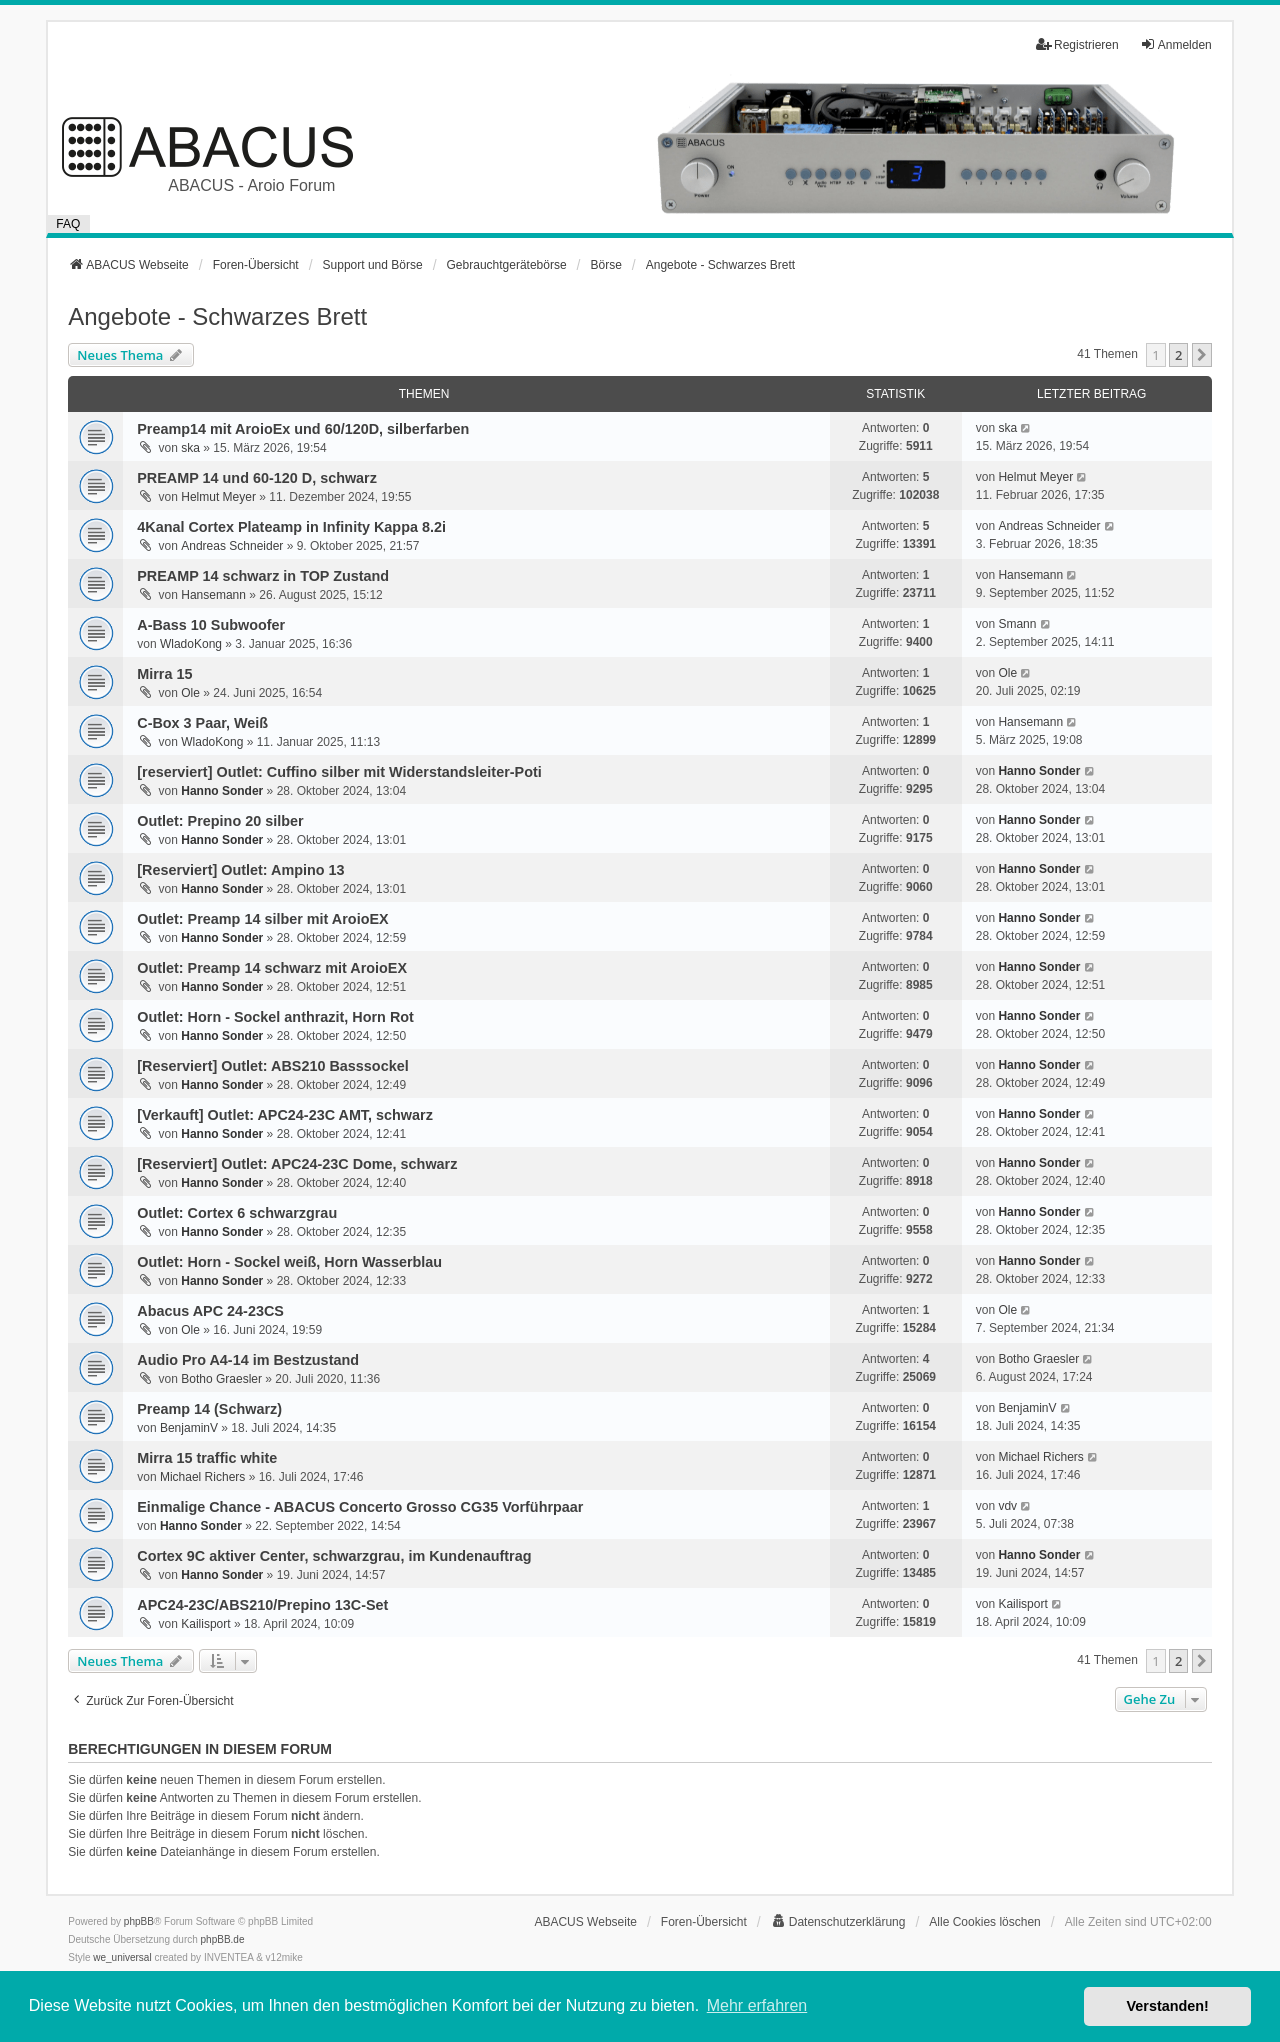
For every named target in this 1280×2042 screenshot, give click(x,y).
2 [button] (1178, 355)
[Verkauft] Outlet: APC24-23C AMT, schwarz (285, 1115)
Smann (1017, 624)
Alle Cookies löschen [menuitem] (984, 1922)
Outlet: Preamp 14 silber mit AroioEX (262, 919)
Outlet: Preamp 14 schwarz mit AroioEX (272, 968)
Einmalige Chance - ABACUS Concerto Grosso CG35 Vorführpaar (360, 1507)
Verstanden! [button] (1168, 2006)
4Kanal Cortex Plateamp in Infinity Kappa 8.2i (291, 527)
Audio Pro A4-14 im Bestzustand (248, 1360)
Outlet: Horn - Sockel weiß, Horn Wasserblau (289, 1262)
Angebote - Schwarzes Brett (217, 316)
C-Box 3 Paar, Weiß (202, 723)
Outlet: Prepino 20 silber (220, 821)
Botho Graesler (221, 1379)
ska (190, 448)
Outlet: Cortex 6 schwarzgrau (237, 1213)
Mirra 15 (164, 674)
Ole (190, 693)
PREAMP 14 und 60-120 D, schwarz (257, 478)
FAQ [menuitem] (68, 224)
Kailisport (205, 1624)
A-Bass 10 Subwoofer (211, 625)
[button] (1202, 355)
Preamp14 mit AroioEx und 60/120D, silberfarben (303, 429)
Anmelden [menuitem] (1176, 44)
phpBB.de (223, 1939)
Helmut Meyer (218, 497)
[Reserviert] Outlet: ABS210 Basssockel (272, 1066)
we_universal (122, 1957)
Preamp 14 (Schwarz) (209, 1409)
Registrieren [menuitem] (1077, 44)
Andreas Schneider (232, 546)
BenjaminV (189, 1428)
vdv (1007, 1506)
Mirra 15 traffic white (207, 1458)
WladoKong (191, 644)
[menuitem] (838, 1922)
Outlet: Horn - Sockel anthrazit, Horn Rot (275, 1017)
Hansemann (213, 595)
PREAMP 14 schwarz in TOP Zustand (263, 576)
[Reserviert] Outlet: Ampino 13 (240, 870)
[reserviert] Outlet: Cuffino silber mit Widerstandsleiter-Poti (339, 772)
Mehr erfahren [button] (757, 2005)
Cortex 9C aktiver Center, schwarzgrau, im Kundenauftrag (334, 1556)
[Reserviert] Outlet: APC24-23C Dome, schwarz (297, 1164)
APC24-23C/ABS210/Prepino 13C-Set (262, 1605)
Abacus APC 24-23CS (210, 1311)
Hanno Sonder (222, 791)
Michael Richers (202, 1477)
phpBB (139, 1921)
